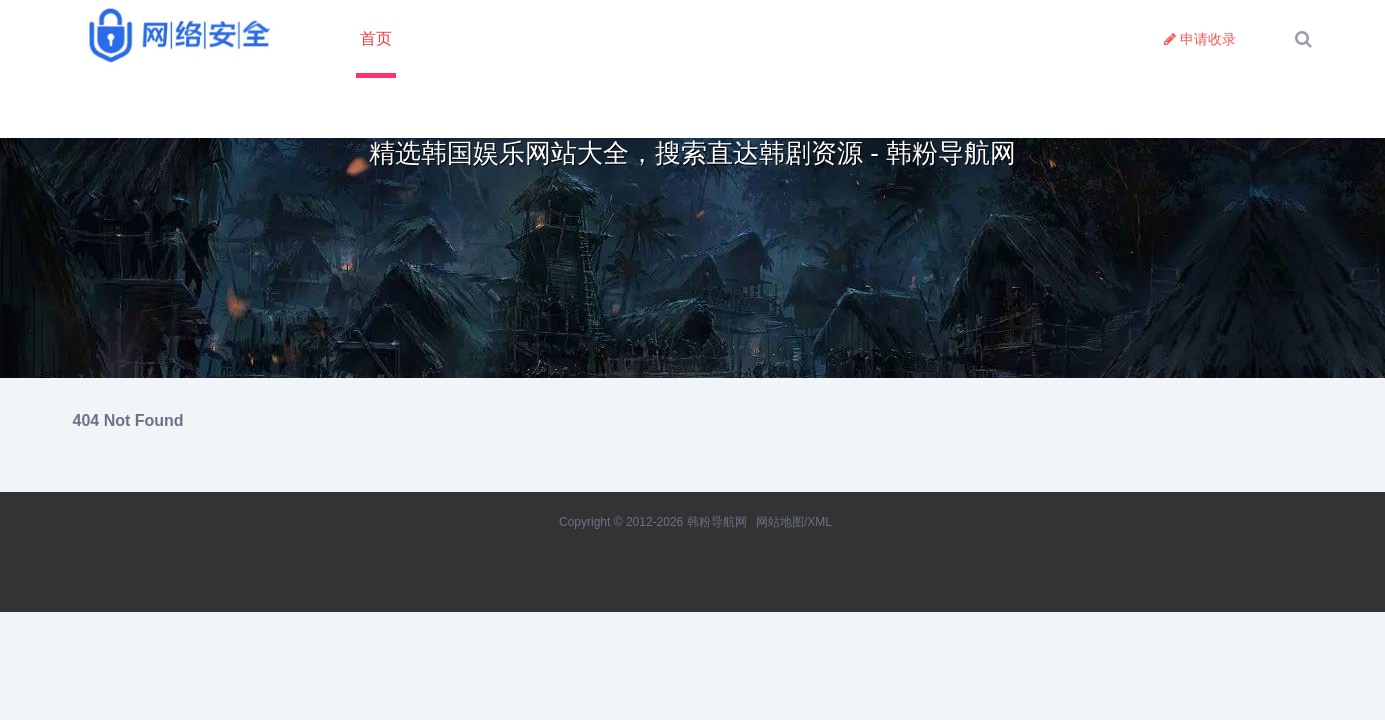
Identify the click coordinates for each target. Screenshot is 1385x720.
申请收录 (1200, 39)
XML (819, 522)
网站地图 (780, 522)
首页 (376, 38)
